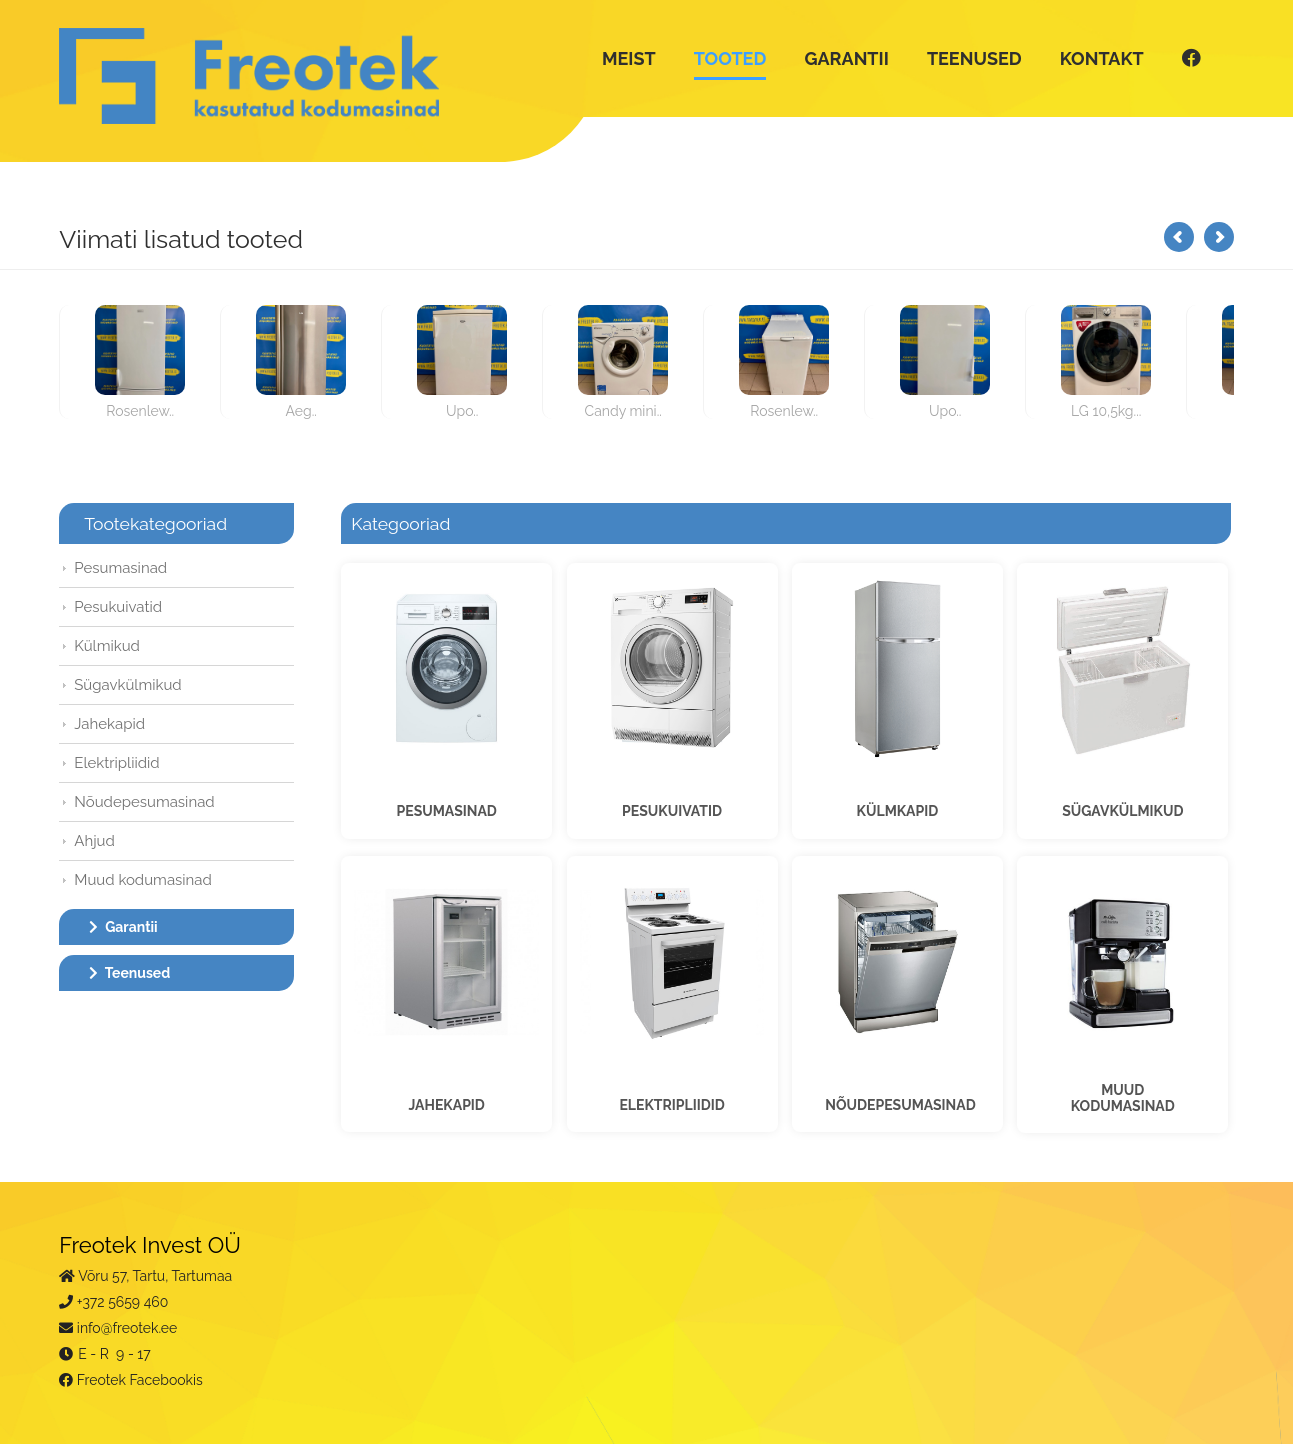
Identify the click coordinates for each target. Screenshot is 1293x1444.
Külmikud (113, 646)
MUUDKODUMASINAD (1118, 1094)
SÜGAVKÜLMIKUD (1118, 809)
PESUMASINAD (448, 809)
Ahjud (100, 841)
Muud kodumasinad (149, 880)
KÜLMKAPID (895, 809)
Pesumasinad (126, 568)
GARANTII (841, 58)
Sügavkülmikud (133, 685)
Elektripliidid (122, 763)
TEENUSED (969, 58)
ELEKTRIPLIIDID (671, 1101)
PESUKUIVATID (672, 809)
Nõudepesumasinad (150, 802)
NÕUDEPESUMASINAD (899, 1101)
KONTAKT (1096, 58)
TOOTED (724, 58)
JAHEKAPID (448, 1101)
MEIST (624, 58)
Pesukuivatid (124, 607)
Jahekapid (115, 724)
